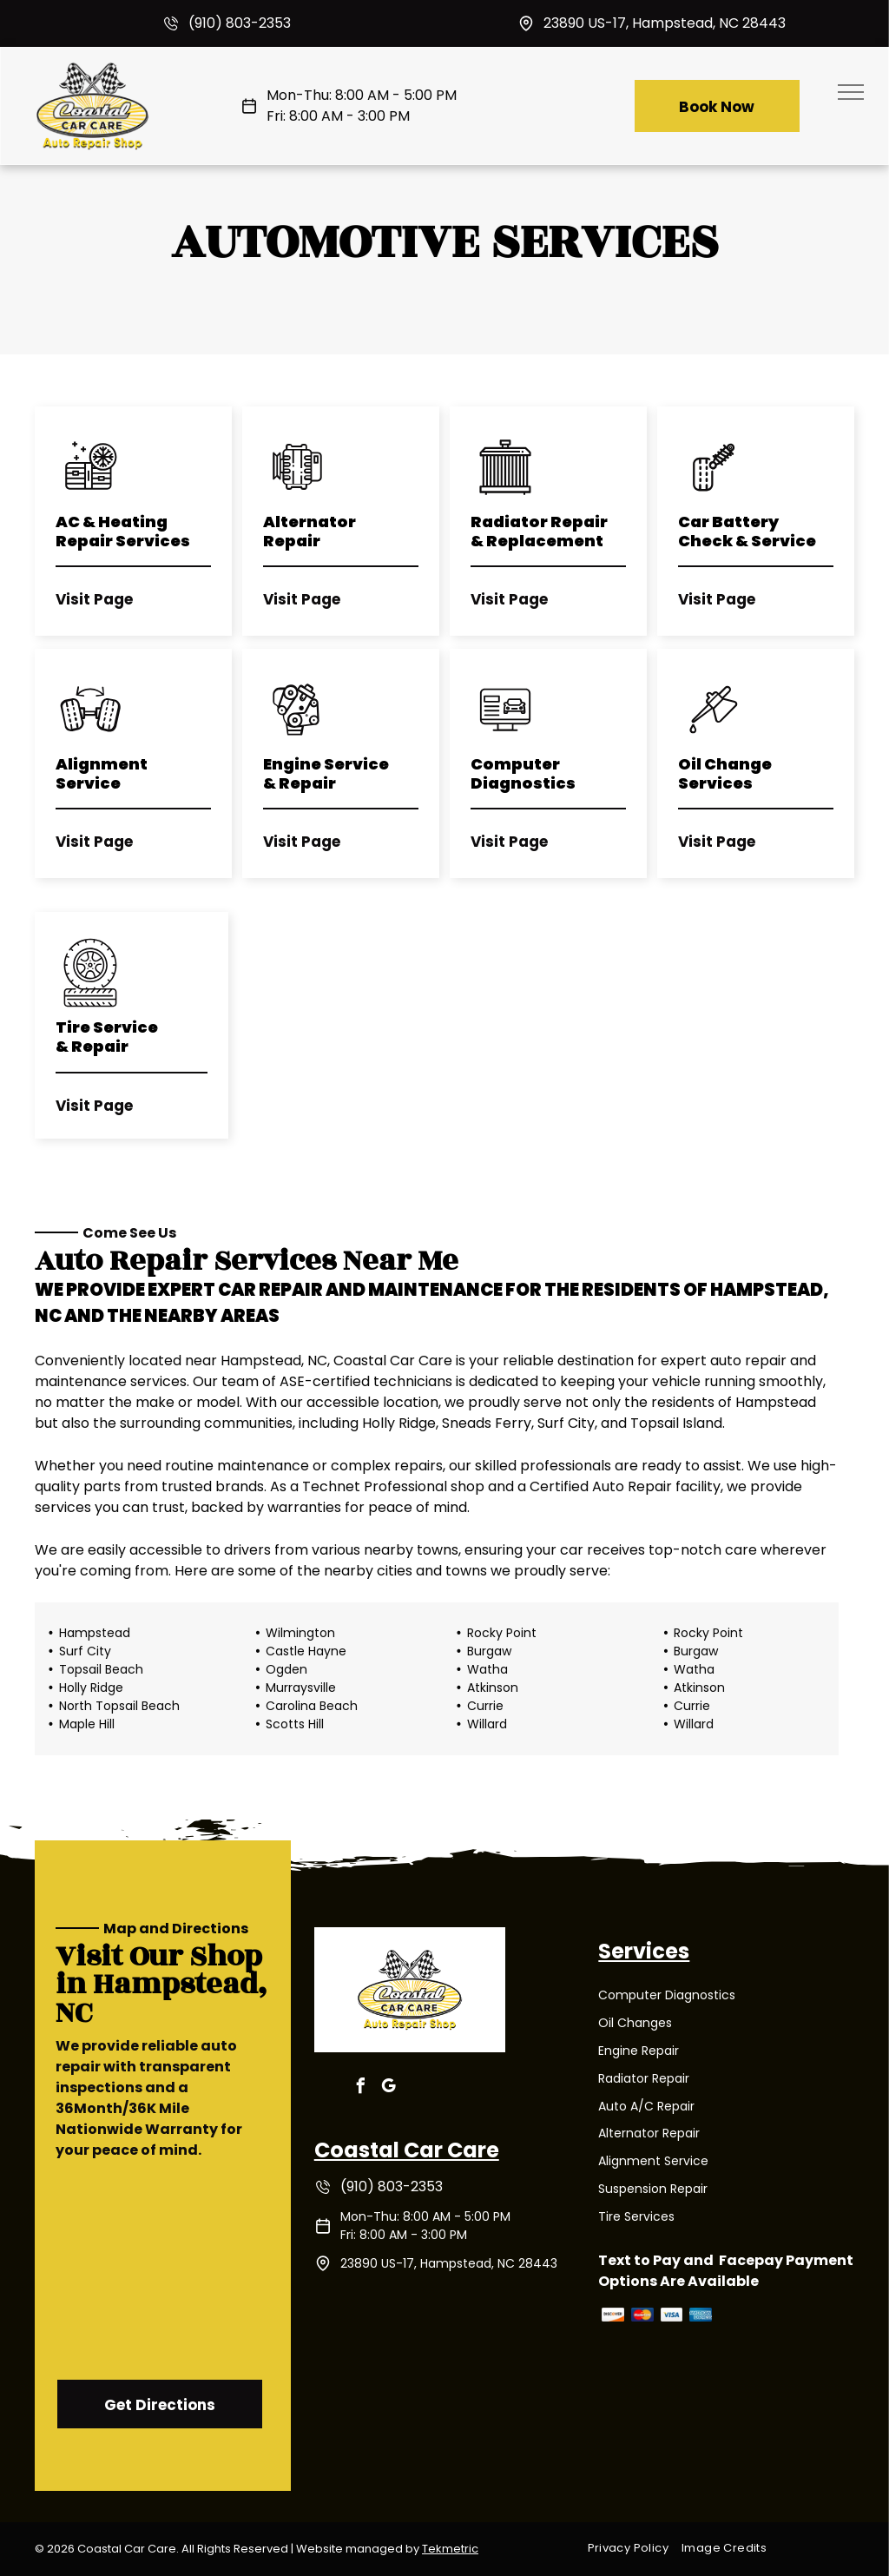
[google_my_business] (389, 2088)
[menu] (850, 92)
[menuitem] (635, 2547)
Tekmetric (450, 2548)
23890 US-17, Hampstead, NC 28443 (664, 23)
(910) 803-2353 (239, 23)
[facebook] (361, 2088)
